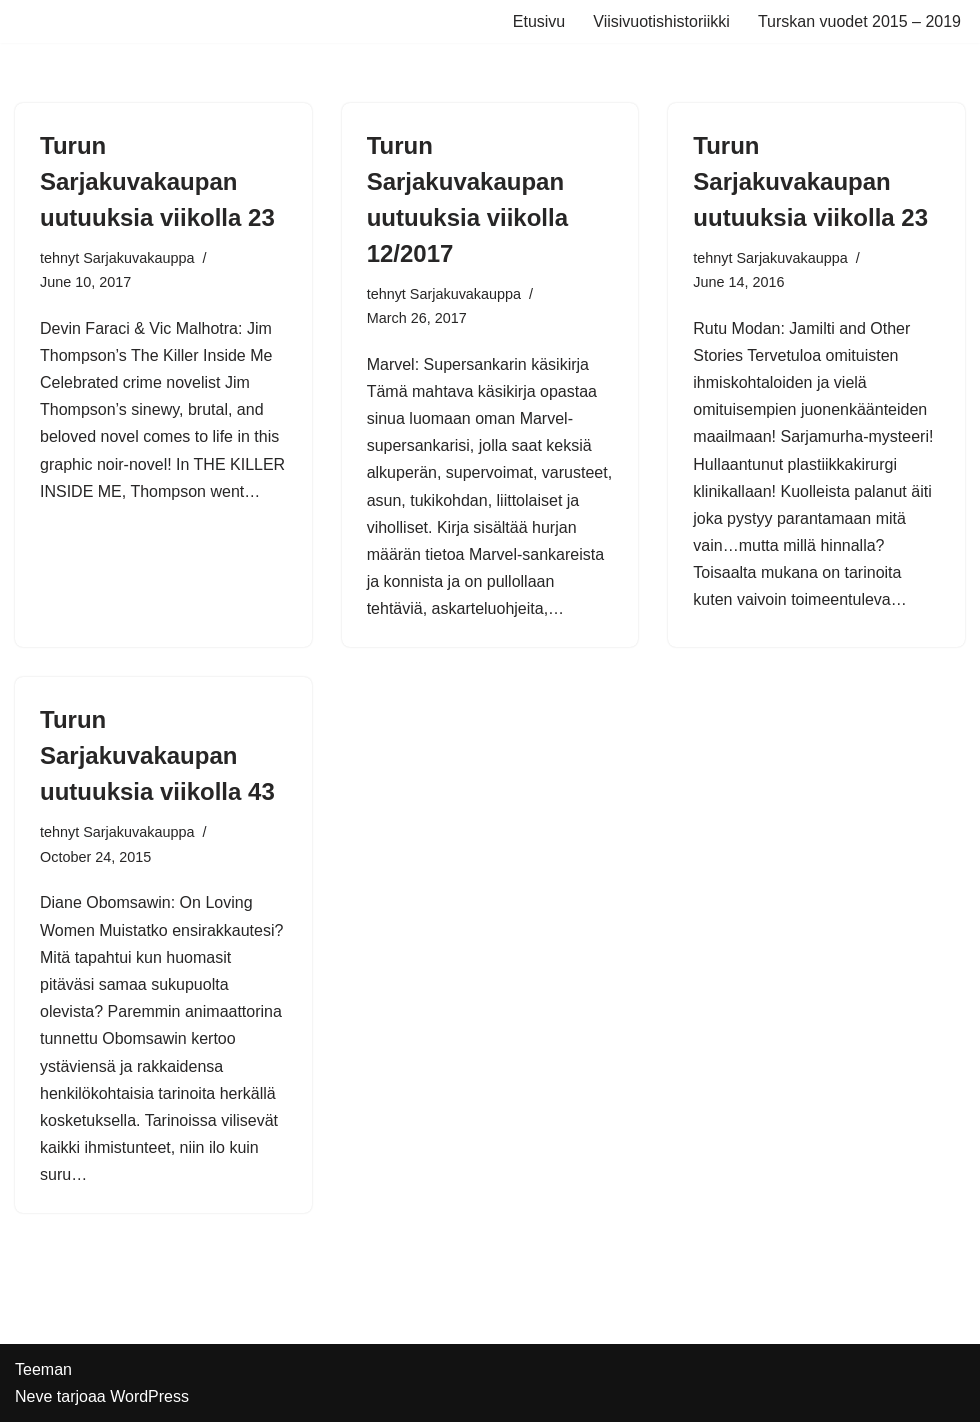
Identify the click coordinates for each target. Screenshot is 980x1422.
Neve (33, 1396)
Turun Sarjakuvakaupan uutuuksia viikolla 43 (157, 755)
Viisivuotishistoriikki (661, 21)
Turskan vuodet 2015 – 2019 (859, 21)
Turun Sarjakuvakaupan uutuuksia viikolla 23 (157, 181)
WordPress (149, 1396)
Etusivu (539, 21)
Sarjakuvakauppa (138, 258)
